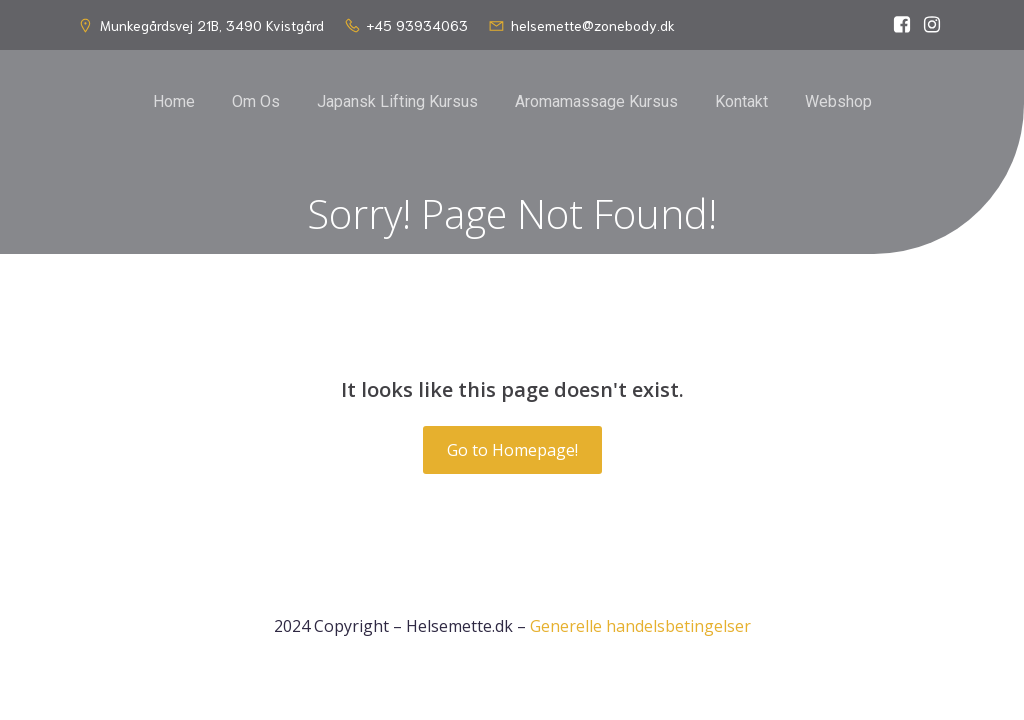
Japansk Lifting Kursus (397, 101)
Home (174, 101)
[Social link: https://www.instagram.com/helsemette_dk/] (932, 25)
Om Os (256, 101)
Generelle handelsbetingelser (640, 626)
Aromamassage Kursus (596, 101)
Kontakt (741, 101)
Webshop (838, 101)
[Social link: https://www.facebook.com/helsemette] (902, 25)
